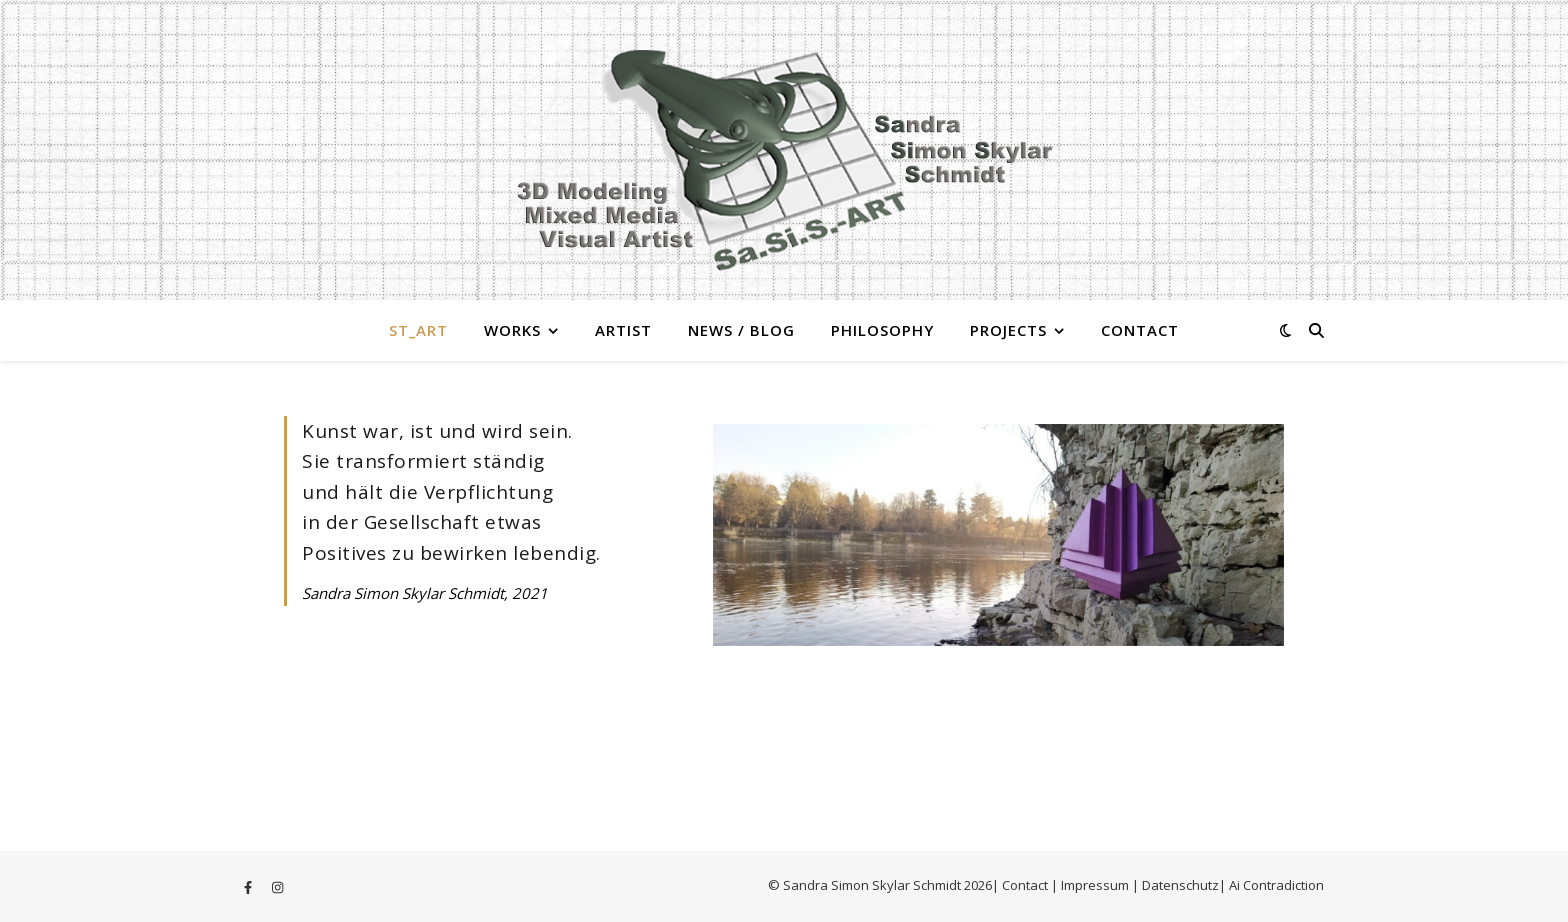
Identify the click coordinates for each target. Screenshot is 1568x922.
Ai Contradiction (1276, 885)
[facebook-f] (249, 887)
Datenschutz (1180, 885)
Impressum (1096, 885)
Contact (1140, 330)
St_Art (418, 330)
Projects (1008, 330)
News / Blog (741, 330)
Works (512, 330)
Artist (623, 330)
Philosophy (882, 330)
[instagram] (277, 887)
